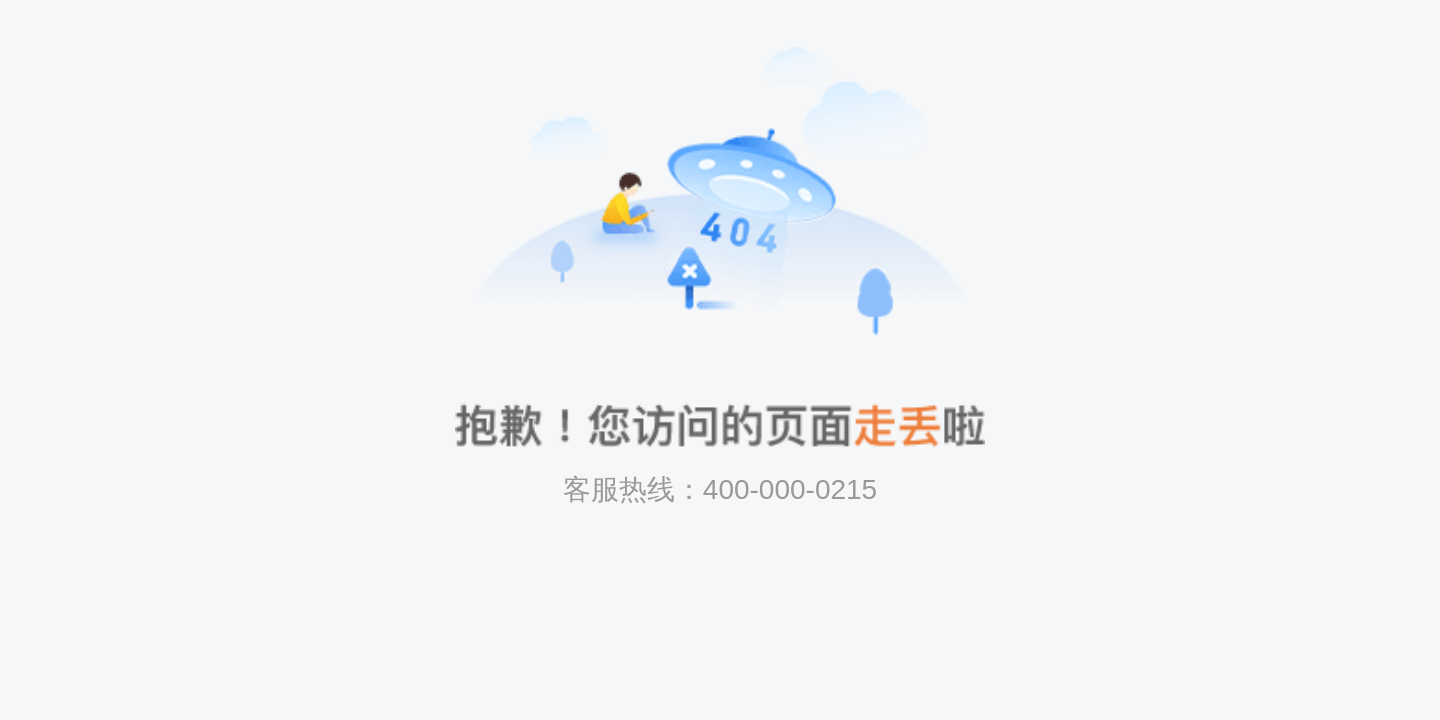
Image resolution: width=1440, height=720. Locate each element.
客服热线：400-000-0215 (720, 489)
